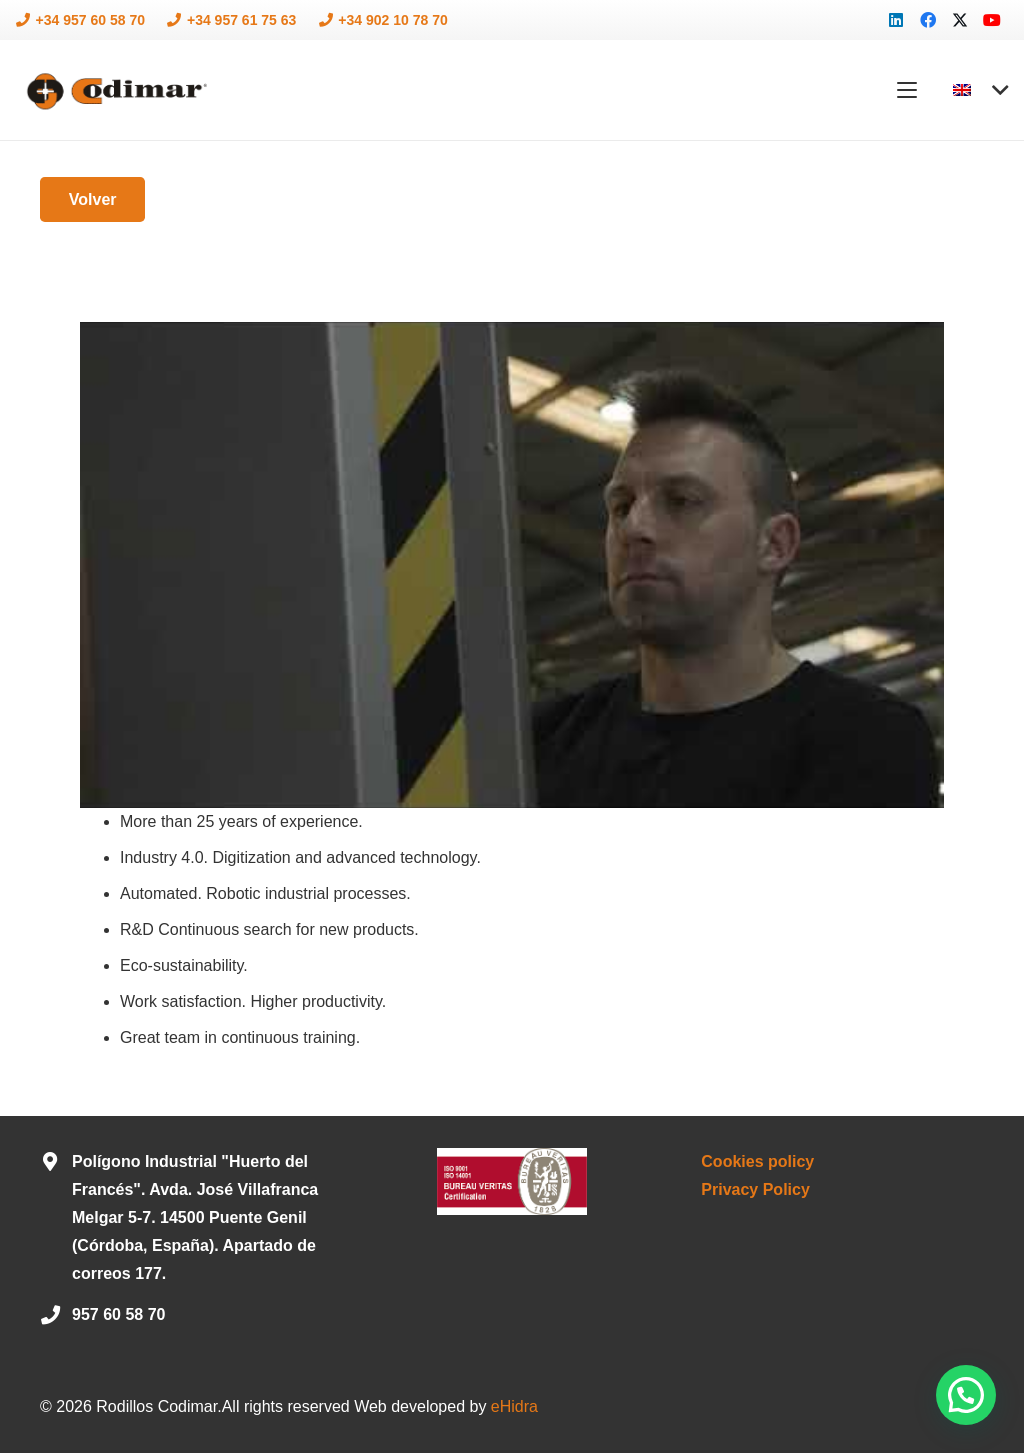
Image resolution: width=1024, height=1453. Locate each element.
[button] (908, 90)
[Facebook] (928, 20)
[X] (960, 20)
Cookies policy (757, 1161)
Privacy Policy (755, 1189)
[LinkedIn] (896, 20)
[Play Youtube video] (512, 565)
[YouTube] (992, 20)
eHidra (514, 1406)
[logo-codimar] (114, 90)
